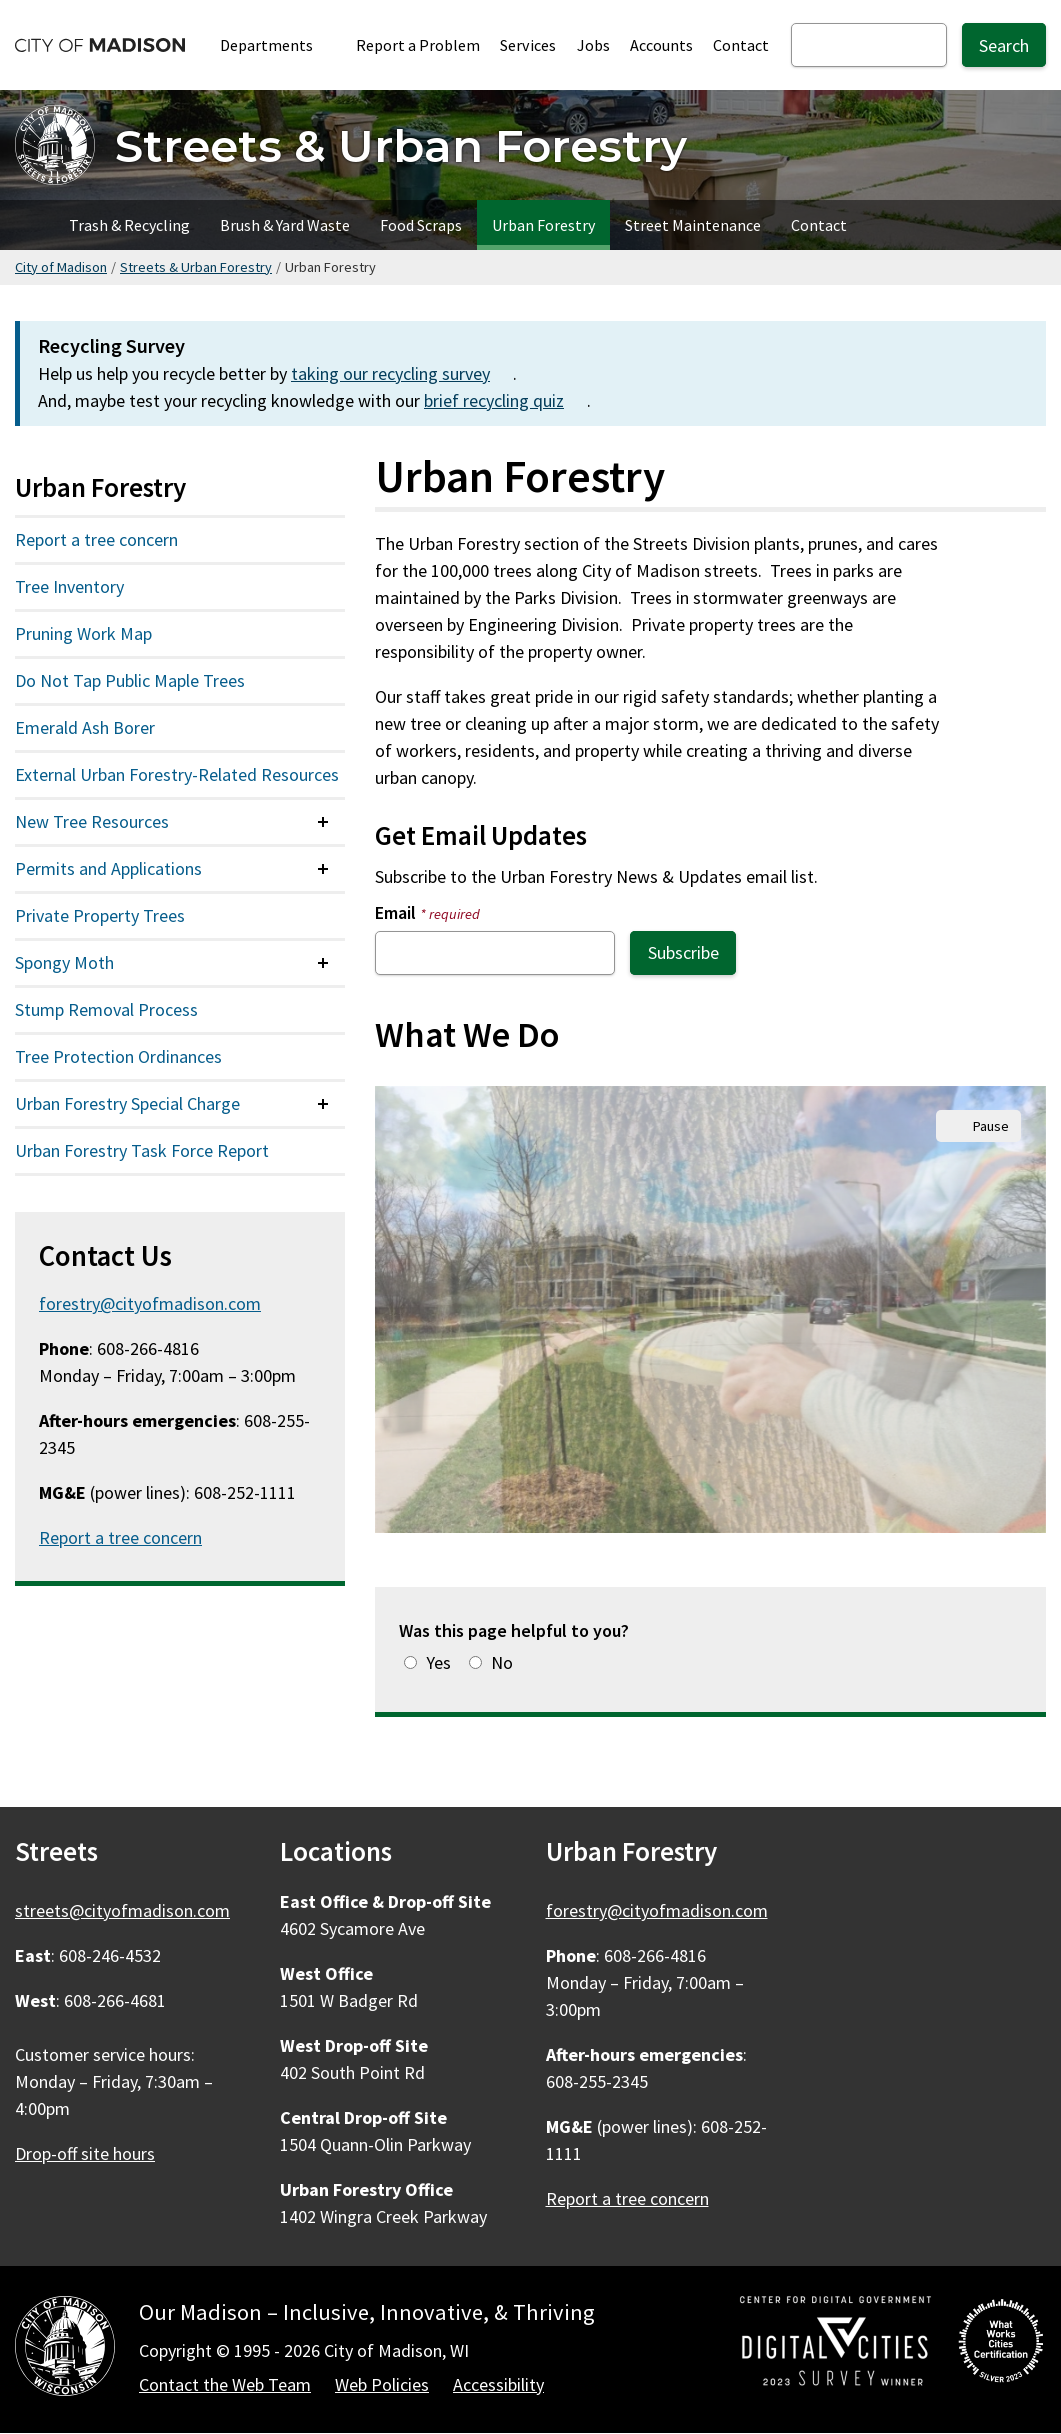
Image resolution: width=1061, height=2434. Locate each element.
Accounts (661, 45)
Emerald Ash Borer (85, 727)
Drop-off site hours (85, 2153)
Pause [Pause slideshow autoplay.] (991, 1126)
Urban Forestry (543, 225)
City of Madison (61, 267)
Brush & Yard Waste (285, 225)
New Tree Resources (92, 821)
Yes (438, 1662)
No (502, 1662)
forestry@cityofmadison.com (150, 1303)
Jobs (593, 45)
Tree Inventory (69, 586)
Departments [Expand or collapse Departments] (277, 45)
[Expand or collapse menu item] (323, 822)
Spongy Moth (64, 962)
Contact (741, 45)
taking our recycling (402, 373)
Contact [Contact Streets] (819, 225)
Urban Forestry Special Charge (127, 1103)
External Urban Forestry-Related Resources (177, 774)
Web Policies (382, 2384)
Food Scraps (421, 225)
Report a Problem (418, 45)
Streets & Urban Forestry (196, 267)
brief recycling (505, 400)
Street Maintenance (693, 225)
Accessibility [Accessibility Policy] (498, 2384)
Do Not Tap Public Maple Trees (130, 680)
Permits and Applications (108, 868)
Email (427, 912)
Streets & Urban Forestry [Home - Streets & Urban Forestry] (401, 145)
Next (1006, 1309)
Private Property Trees (100, 915)
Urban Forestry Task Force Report (142, 1150)
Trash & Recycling (129, 225)
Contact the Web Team (225, 2384)
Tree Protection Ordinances (118, 1056)
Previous (415, 1309)
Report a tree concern (96, 539)
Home (27, 225)
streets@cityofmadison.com (122, 1910)
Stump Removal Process (106, 1009)
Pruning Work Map (83, 633)
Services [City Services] (528, 45)
